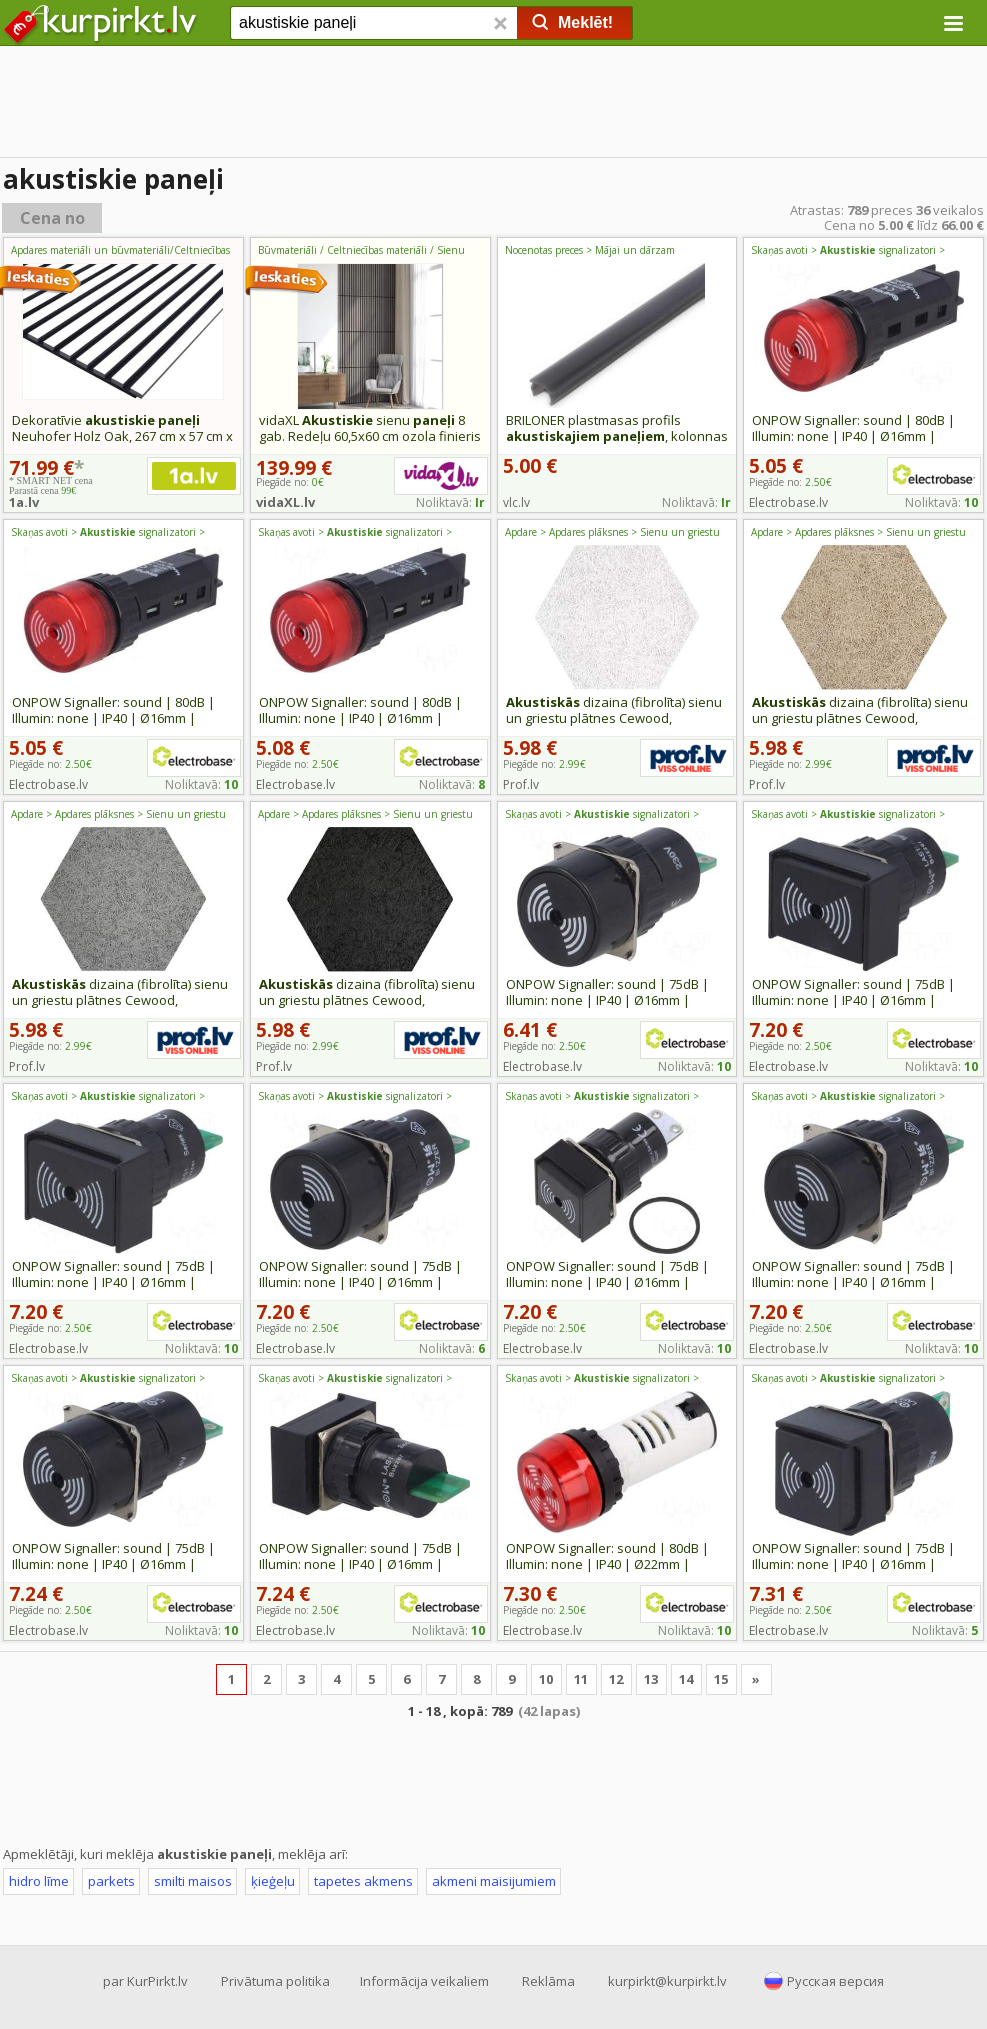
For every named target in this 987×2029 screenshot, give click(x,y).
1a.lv (24, 502)
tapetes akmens (363, 1881)
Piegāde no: (790, 482)
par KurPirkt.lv (145, 1981)
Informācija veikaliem (424, 1981)
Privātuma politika (275, 1981)
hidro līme (39, 1881)
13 (651, 1679)
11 (581, 1679)
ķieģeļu (273, 1881)
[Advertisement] (493, 105)
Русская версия (835, 1981)
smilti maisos (193, 1881)
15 (721, 1679)
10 (546, 1679)
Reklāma (548, 1981)
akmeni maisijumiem (494, 1881)
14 (686, 1679)
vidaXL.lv (285, 502)
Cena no (52, 218)
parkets (111, 1881)
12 (616, 1679)
